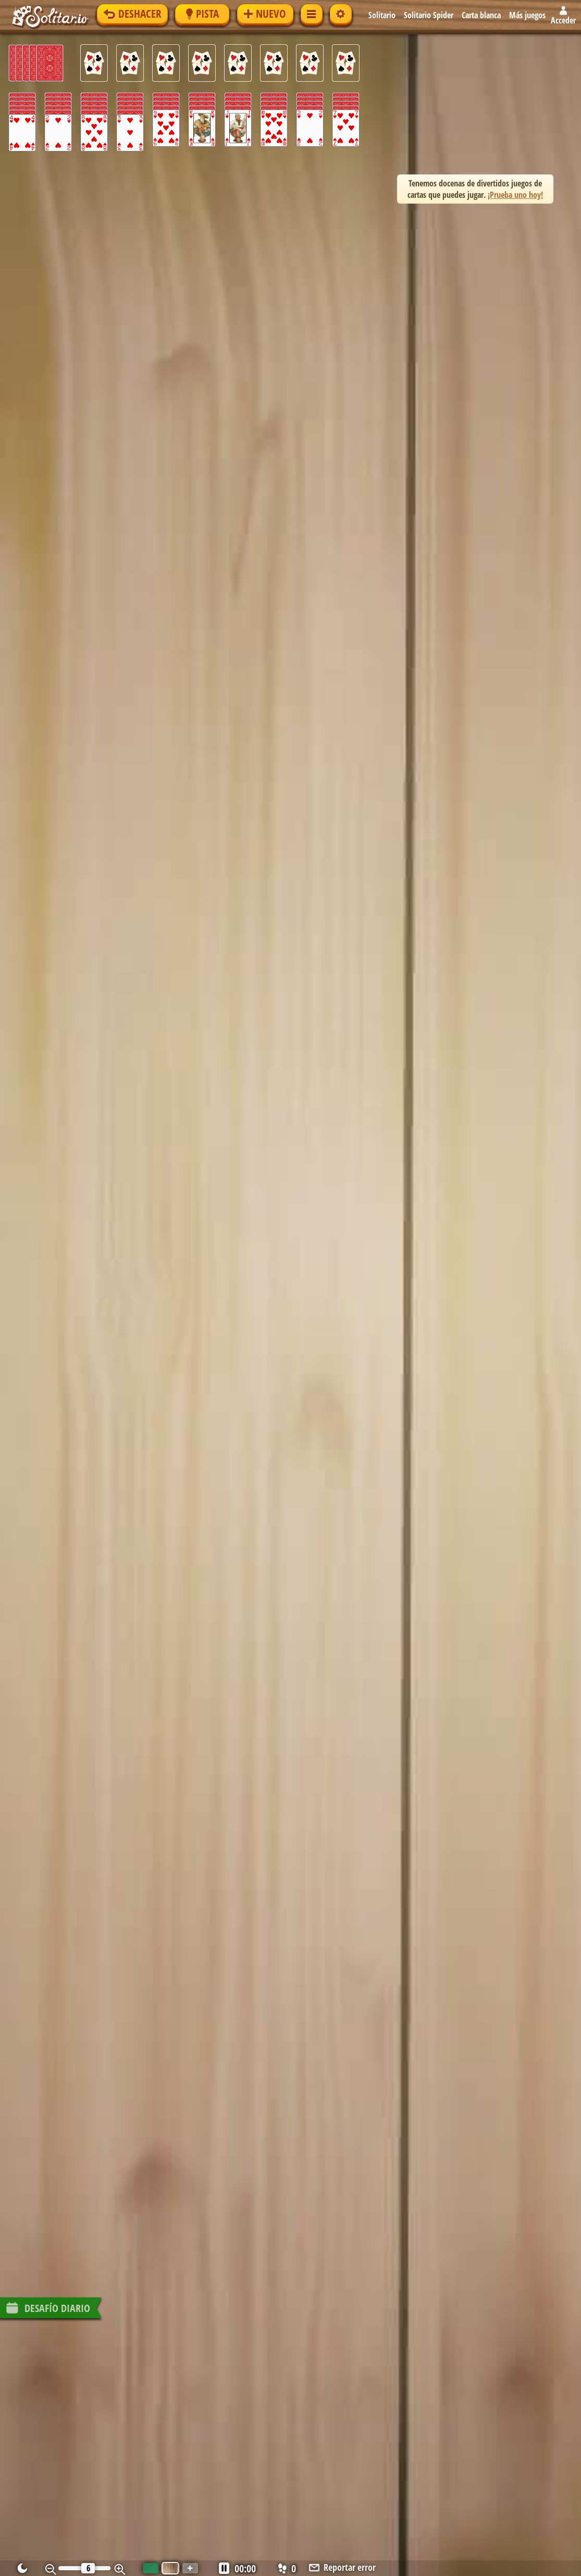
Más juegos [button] (528, 15)
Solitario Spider (429, 15)
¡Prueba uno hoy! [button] (515, 194)
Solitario (382, 15)
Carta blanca (481, 15)
